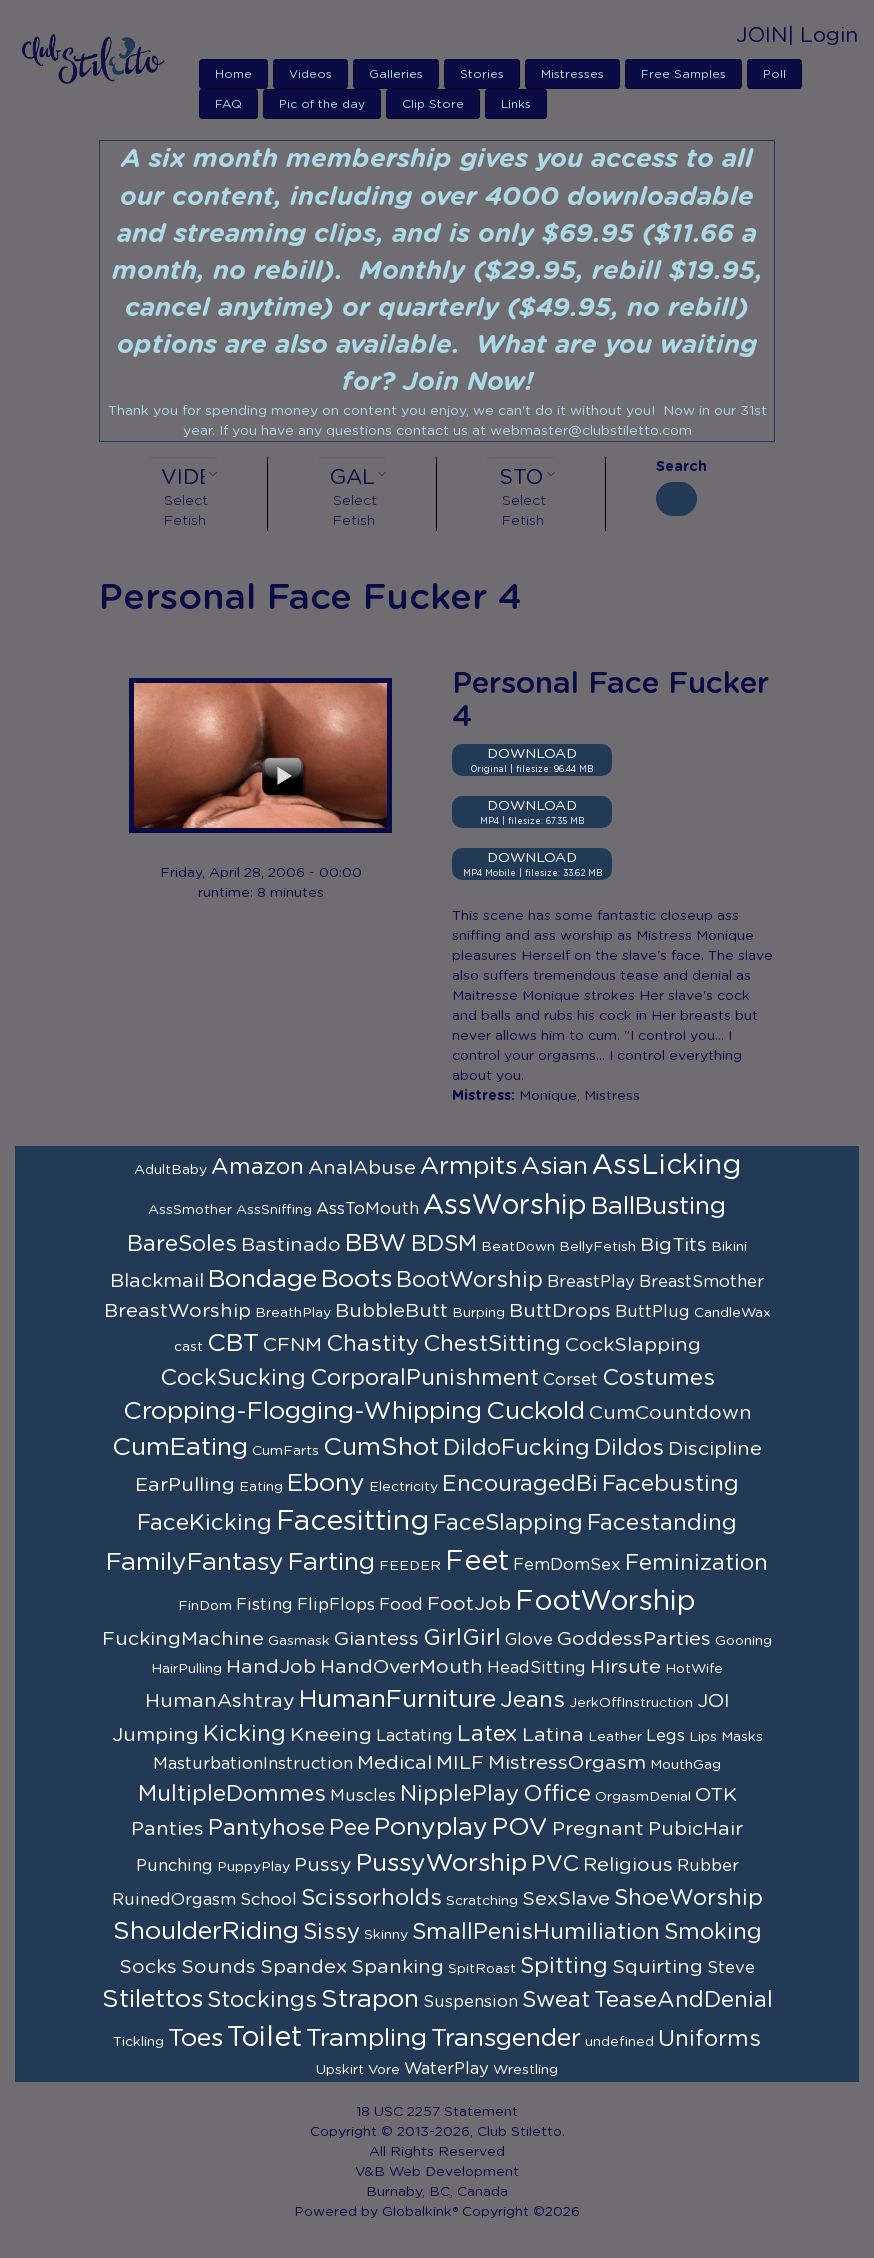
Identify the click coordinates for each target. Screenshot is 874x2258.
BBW (376, 1243)
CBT (233, 1343)
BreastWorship (177, 1311)
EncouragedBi (520, 1484)
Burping (478, 1313)
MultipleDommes (232, 1794)
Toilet (264, 2038)
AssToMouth (367, 1209)
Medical (394, 1763)
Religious (628, 1865)
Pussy (323, 1865)
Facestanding (662, 1523)
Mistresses (572, 74)
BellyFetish (597, 1247)
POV (520, 1827)
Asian (554, 1166)
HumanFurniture (397, 1699)
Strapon (370, 1999)
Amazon (257, 1167)
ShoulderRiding (206, 1931)
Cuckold (535, 1411)
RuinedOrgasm (174, 1900)
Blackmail (157, 1281)
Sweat (556, 2000)
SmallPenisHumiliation (536, 1932)
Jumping (155, 1735)
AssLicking (666, 1166)
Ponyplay (431, 1827)
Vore (384, 2070)
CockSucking (233, 1378)
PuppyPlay (253, 1867)
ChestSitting (492, 1344)
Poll (774, 74)
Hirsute (625, 1667)
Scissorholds (371, 1898)
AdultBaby (170, 1170)
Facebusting (670, 1484)
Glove (529, 1640)
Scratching (482, 1901)
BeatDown (518, 1247)
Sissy (331, 1932)
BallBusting (658, 1206)
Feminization (696, 1563)
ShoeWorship (688, 1898)
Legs (665, 1736)
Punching (174, 1866)
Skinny (386, 1935)
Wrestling (525, 2070)
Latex (487, 1734)
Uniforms (709, 2039)
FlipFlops (336, 1605)
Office (557, 1794)
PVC (555, 1864)
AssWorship (505, 1206)
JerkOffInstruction (631, 1703)
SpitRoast (482, 1969)
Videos (310, 74)
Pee (349, 1828)
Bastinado (291, 1245)
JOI (713, 1701)
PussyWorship (441, 1863)
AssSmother (190, 1210)
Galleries (396, 74)
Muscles (363, 1796)
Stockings (262, 2000)
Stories (482, 74)
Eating (261, 1487)
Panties (167, 1829)
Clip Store (433, 104)
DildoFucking (516, 1448)
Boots (356, 1279)
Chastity (372, 1344)
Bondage (262, 1279)
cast (188, 1347)
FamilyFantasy (195, 1562)
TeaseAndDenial (683, 2000)
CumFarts (285, 1451)
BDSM (444, 1244)
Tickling (138, 2042)
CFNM (292, 1345)
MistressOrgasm (567, 1763)
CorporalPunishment (424, 1378)
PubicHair (695, 1829)
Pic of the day (322, 104)
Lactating (414, 1736)
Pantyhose (266, 1828)
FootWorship (605, 1602)
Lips (703, 1737)
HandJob (271, 1667)
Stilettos (152, 1999)
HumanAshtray (220, 1701)
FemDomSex (567, 1565)
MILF (460, 1763)
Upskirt (340, 2070)
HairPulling (186, 1669)
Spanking (397, 1967)
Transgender (506, 2038)
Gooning (743, 1641)
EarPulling (185, 1485)
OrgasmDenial (643, 1797)
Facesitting (352, 1522)
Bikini (729, 1247)
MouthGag (685, 1765)
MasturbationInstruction (253, 1764)
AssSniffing (274, 1210)
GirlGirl (462, 1638)
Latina (553, 1735)
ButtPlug (652, 1312)
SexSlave (566, 1899)
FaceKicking (204, 1523)
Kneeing (331, 1735)
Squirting (657, 1967)
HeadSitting (536, 1668)
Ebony (326, 1483)
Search (676, 467)
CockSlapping (633, 1345)
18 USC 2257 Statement (437, 2112)
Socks (148, 1967)
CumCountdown (670, 1413)
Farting (331, 1562)
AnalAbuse (362, 1168)
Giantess (376, 1639)
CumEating (180, 1447)
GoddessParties (634, 1639)
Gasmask (299, 1641)
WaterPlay (446, 2069)
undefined (619, 2042)
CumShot (381, 1447)
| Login (823, 35)
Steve (731, 1968)
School (268, 1900)
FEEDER (410, 1566)
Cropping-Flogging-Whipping (302, 1411)
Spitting (564, 1966)
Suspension (470, 2002)
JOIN (762, 35)
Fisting (264, 1605)
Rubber (708, 1866)
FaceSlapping (508, 1523)
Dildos (629, 1448)
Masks (742, 1737)
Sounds (218, 1967)
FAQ (228, 104)
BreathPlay (293, 1313)
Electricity (403, 1487)
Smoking (713, 1932)
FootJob (469, 1604)
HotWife (694, 1669)
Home (233, 74)
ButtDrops (560, 1311)
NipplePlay (459, 1794)
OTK (716, 1795)
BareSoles (182, 1244)
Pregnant (598, 1829)
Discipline (715, 1449)
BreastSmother (701, 1282)
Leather (615, 1737)
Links (516, 104)
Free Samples (683, 74)
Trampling (366, 2038)
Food (401, 1605)
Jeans (532, 1700)
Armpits (468, 1166)
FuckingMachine (183, 1639)
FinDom (205, 1606)
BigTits (673, 1245)
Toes (195, 2038)
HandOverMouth (401, 1667)
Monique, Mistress (579, 1096)
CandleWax (732, 1313)
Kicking (244, 1734)
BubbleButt (391, 1311)
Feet (477, 1562)
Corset (570, 1380)
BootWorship (469, 1280)
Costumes (658, 1378)
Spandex (303, 1967)
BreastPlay (591, 1282)
